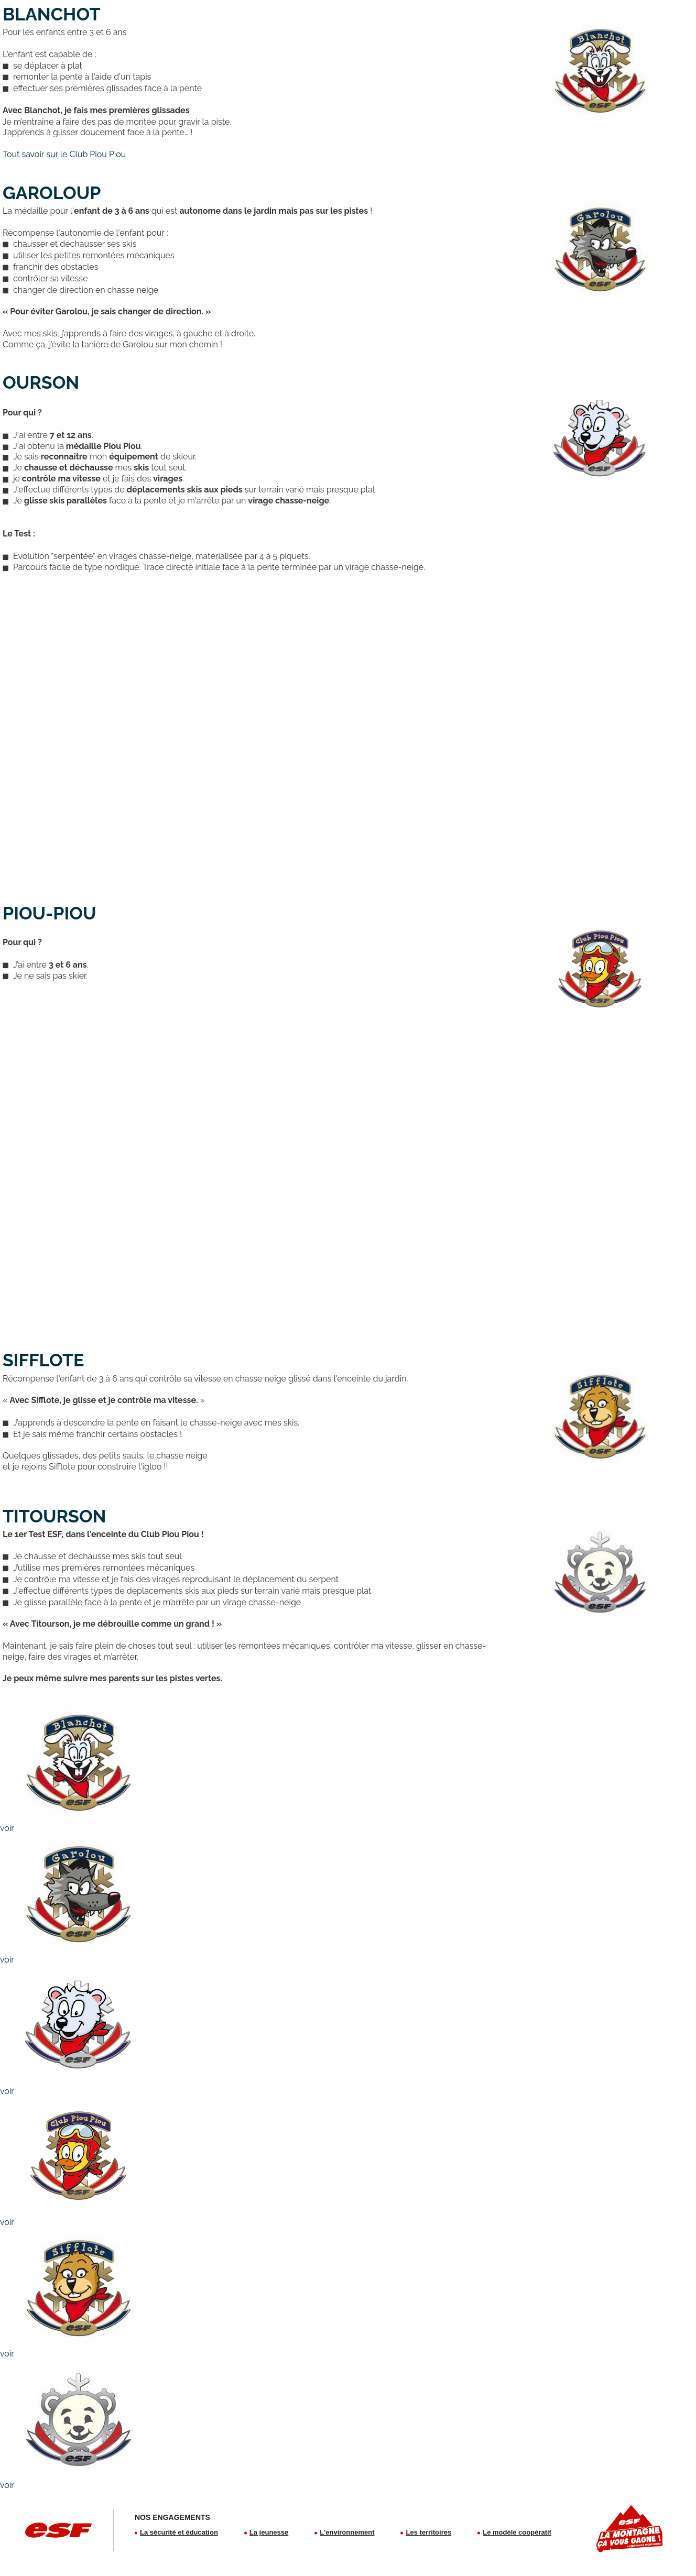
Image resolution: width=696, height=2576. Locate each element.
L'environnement (347, 2532)
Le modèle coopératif (517, 2532)
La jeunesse (268, 2532)
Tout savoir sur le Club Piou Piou (64, 154)
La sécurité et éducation (179, 2532)
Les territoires (428, 2532)
